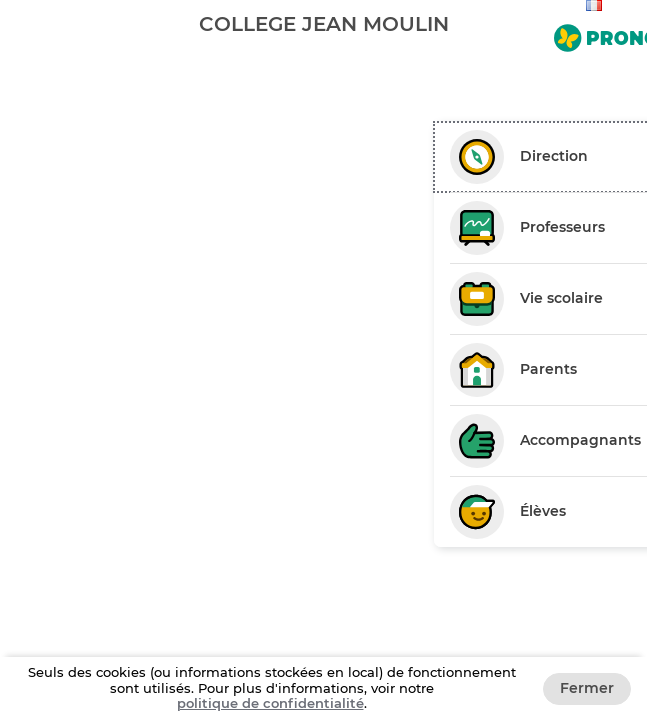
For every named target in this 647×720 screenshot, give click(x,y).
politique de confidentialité (270, 703)
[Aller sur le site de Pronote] (596, 34)
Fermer (587, 688)
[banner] (323, 23)
